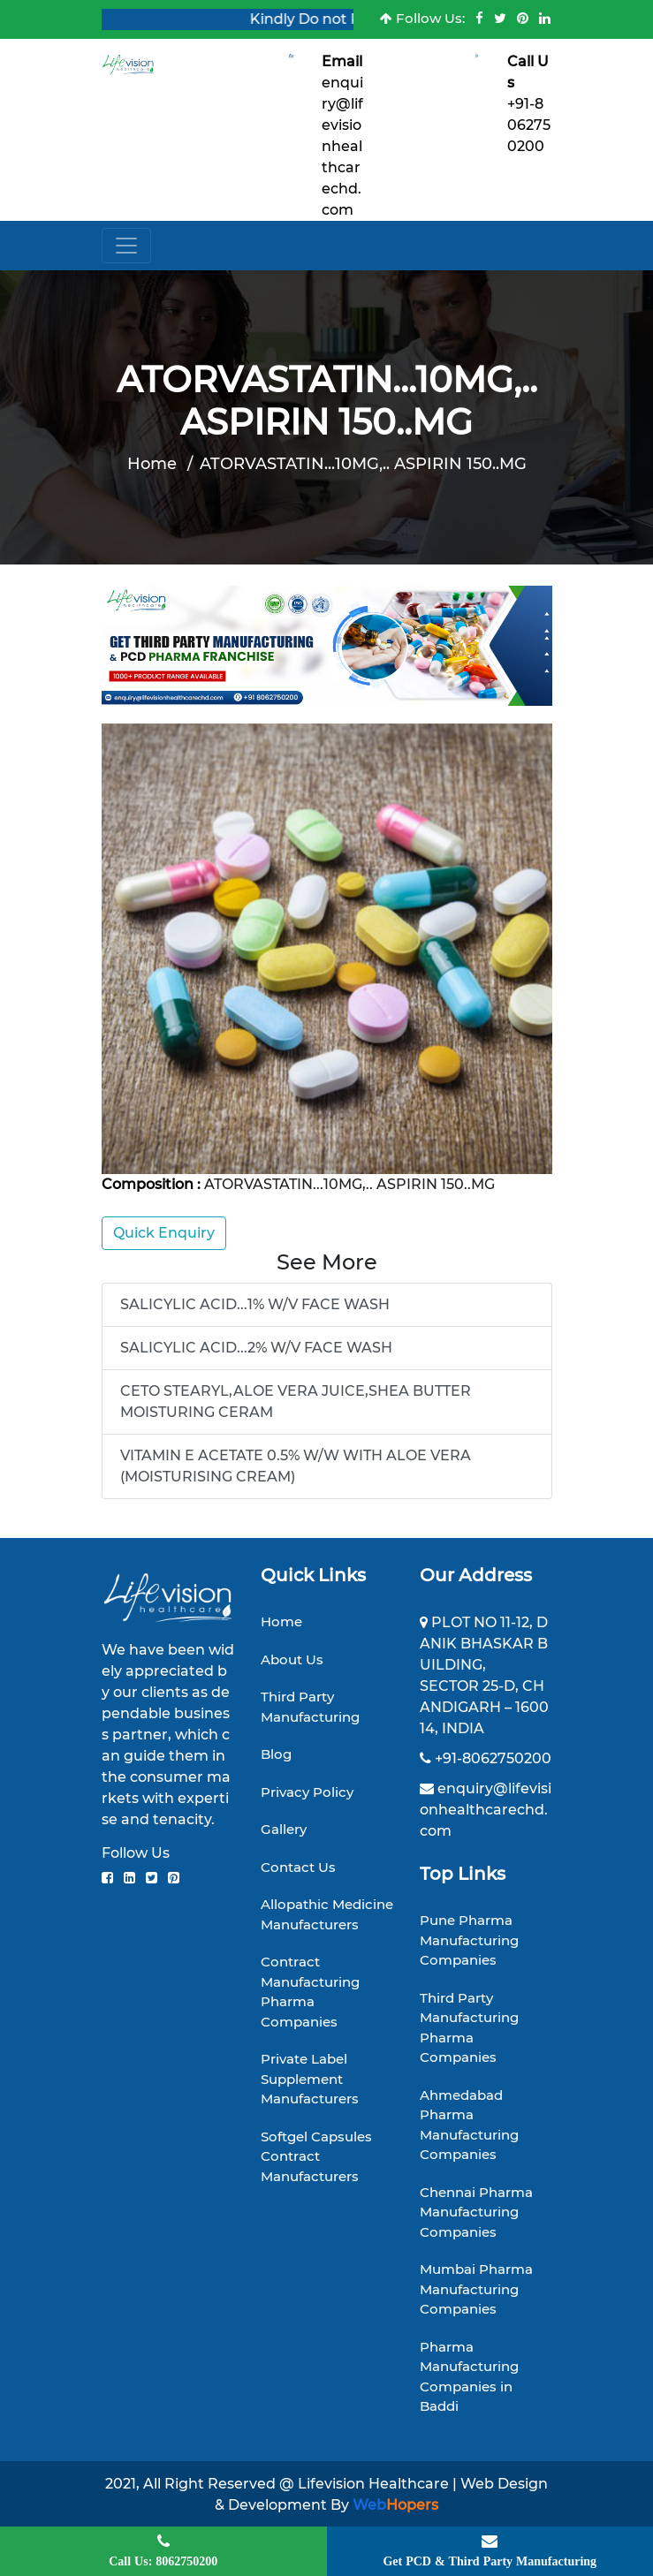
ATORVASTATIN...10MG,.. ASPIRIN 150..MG (363, 464)
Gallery (284, 1829)
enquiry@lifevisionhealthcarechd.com (342, 146)
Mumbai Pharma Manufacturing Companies (476, 2289)
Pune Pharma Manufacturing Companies (469, 1940)
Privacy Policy (307, 1792)
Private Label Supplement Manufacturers (310, 2078)
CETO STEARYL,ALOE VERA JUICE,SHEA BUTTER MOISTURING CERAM (295, 1402)
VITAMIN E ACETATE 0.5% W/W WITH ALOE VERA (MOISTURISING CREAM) (295, 1466)
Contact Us (298, 1867)
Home (152, 464)
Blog (276, 1754)
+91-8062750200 (528, 125)
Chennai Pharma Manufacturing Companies (476, 2212)
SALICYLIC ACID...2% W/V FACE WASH (256, 1347)
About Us (292, 1659)
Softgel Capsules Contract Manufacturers (316, 2156)
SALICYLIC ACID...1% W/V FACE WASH (255, 1304)
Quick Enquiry (164, 1232)
